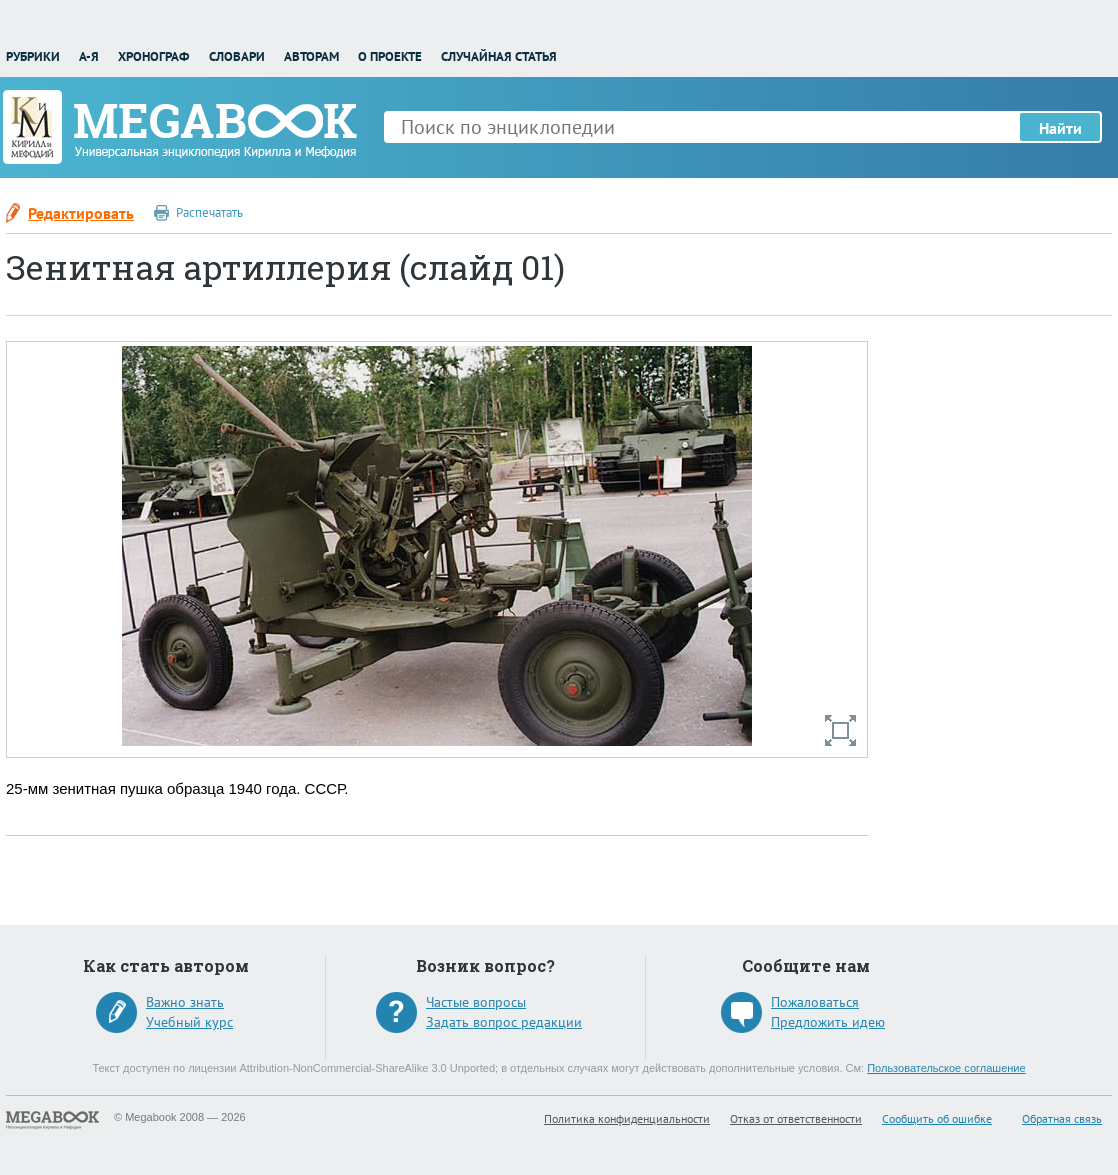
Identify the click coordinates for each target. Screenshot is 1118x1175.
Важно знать (185, 1002)
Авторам (311, 56)
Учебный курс (189, 1022)
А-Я (89, 56)
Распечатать (209, 212)
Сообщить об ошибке (937, 1118)
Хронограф (153, 56)
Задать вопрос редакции (504, 1022)
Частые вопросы (476, 1002)
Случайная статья (499, 56)
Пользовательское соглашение (946, 1068)
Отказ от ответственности (796, 1118)
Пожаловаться (815, 1002)
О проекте (390, 56)
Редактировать (81, 213)
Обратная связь (1062, 1118)
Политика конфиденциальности (627, 1118)
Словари (237, 56)
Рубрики (33, 56)
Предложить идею (828, 1022)
